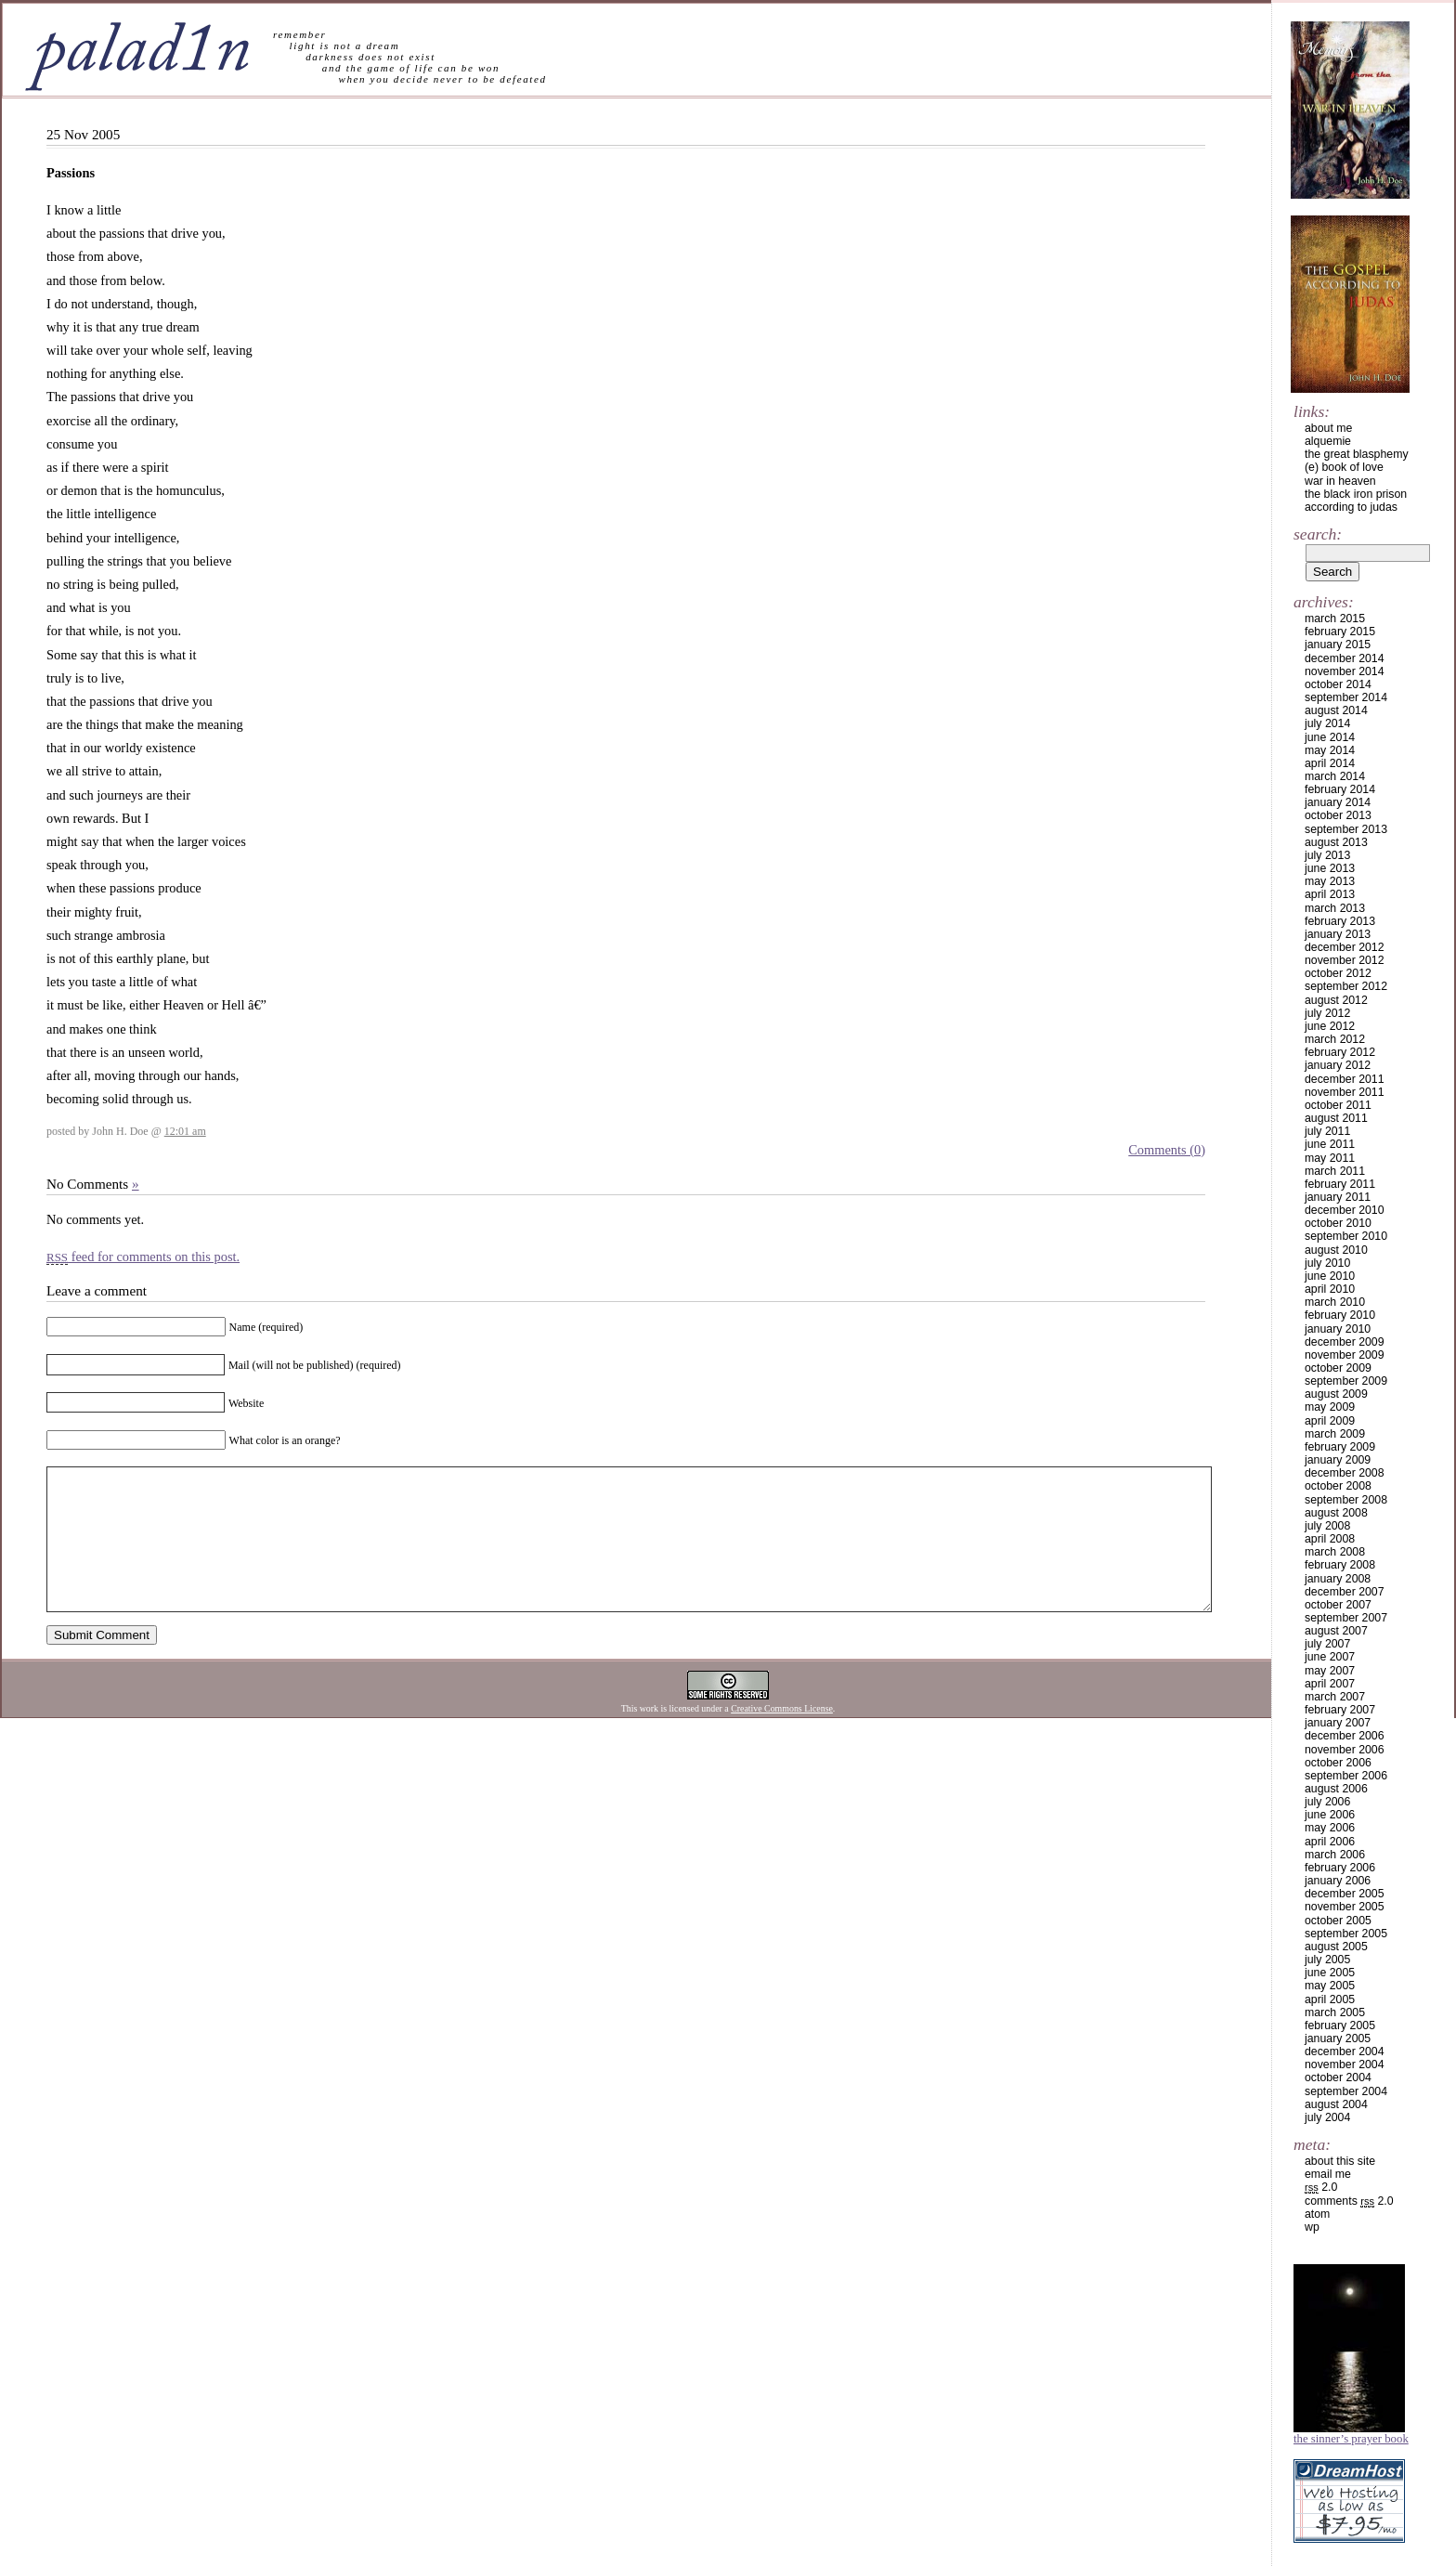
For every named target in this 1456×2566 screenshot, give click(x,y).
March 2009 (1335, 1433)
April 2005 (1330, 1999)
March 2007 (1335, 1696)
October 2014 (1338, 684)
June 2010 (1330, 1276)
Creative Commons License (782, 1736)
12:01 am (185, 1131)
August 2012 (1336, 1000)
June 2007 (1330, 1656)
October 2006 (1338, 1762)
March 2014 (1335, 776)
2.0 (1321, 2187)
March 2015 (1335, 618)
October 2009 (1338, 1367)
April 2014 (1330, 763)
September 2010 (1346, 1236)
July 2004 (1327, 2117)
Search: (1318, 534)
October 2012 (1338, 973)
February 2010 (1340, 1315)
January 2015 (1338, 644)
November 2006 (1344, 1749)
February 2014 (1340, 789)
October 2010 (1338, 1223)
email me (1328, 2174)
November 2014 (1344, 671)
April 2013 (1330, 894)
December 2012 (1344, 947)
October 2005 (1338, 1920)
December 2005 (1344, 1893)
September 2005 (1346, 1933)
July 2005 (1327, 1959)
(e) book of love (1344, 467)
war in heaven (1340, 481)
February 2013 (1340, 921)
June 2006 (1330, 1814)
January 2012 (1338, 1065)
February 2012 (1340, 1052)
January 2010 (1338, 1328)
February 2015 (1340, 631)
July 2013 (1327, 855)
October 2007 (1338, 1604)
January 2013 (1338, 934)
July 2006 (1327, 1801)
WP (1312, 2227)
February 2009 (1340, 1446)
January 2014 (1338, 802)
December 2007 (1344, 1591)
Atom (1317, 2214)
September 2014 (1346, 697)
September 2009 (1346, 1380)
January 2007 (1338, 1722)
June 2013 (1330, 868)
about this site (1340, 2161)
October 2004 (1338, 2077)
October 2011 (1338, 1105)
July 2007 (1327, 1643)
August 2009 (1336, 1393)
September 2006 (1346, 1775)
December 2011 (1344, 1079)
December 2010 (1344, 1210)
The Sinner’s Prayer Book (1351, 2438)
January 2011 (1338, 1197)
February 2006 (1340, 1867)
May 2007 (1330, 1670)
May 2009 (1330, 1406)
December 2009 (1344, 1341)
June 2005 (1330, 1972)
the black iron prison (1356, 494)
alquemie (1328, 441)
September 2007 (1346, 1617)
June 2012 (1330, 1026)
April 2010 (1330, 1289)
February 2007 (1340, 1709)
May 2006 (1330, 1827)
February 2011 (1340, 1184)
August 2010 (1336, 1250)
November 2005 (1344, 1906)
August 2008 (1336, 1512)
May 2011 (1330, 1158)
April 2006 (1330, 1841)
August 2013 (1336, 842)
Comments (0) (1166, 1149)
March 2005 (1335, 2012)
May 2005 (1330, 1985)
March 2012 (1335, 1039)
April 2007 (1330, 1683)
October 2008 (1338, 1485)
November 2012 (1344, 960)
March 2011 (1335, 1171)
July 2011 (1327, 1131)
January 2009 (1338, 1459)
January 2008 (1338, 1578)
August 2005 (1336, 1946)
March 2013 (1335, 908)
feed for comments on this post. (143, 1256)
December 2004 (1344, 2051)
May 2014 (1330, 750)
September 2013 (1346, 829)
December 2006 (1344, 1735)
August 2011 (1336, 1118)
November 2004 (1344, 2064)
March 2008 (1335, 1551)
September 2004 (1346, 2091)
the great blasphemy (1357, 454)
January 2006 (1338, 1880)
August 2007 (1336, 1630)
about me (1328, 428)
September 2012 (1346, 986)
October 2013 (1338, 815)
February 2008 (1340, 1564)
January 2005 (1338, 2038)
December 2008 (1344, 1472)
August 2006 (1336, 1788)
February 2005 (1340, 2025)
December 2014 (1344, 658)
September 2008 (1346, 1499)
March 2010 (1335, 1302)
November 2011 (1344, 1092)
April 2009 (1330, 1420)
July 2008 (1327, 1525)
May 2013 (1330, 881)
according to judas (1351, 507)
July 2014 (1327, 723)
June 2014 (1330, 737)
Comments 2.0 (1349, 2201)
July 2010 (1327, 1263)
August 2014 (1336, 710)
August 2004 (1336, 2104)
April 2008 (1330, 1538)
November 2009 (1344, 1354)
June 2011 (1330, 1144)
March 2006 (1335, 1854)
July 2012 (1327, 1013)
